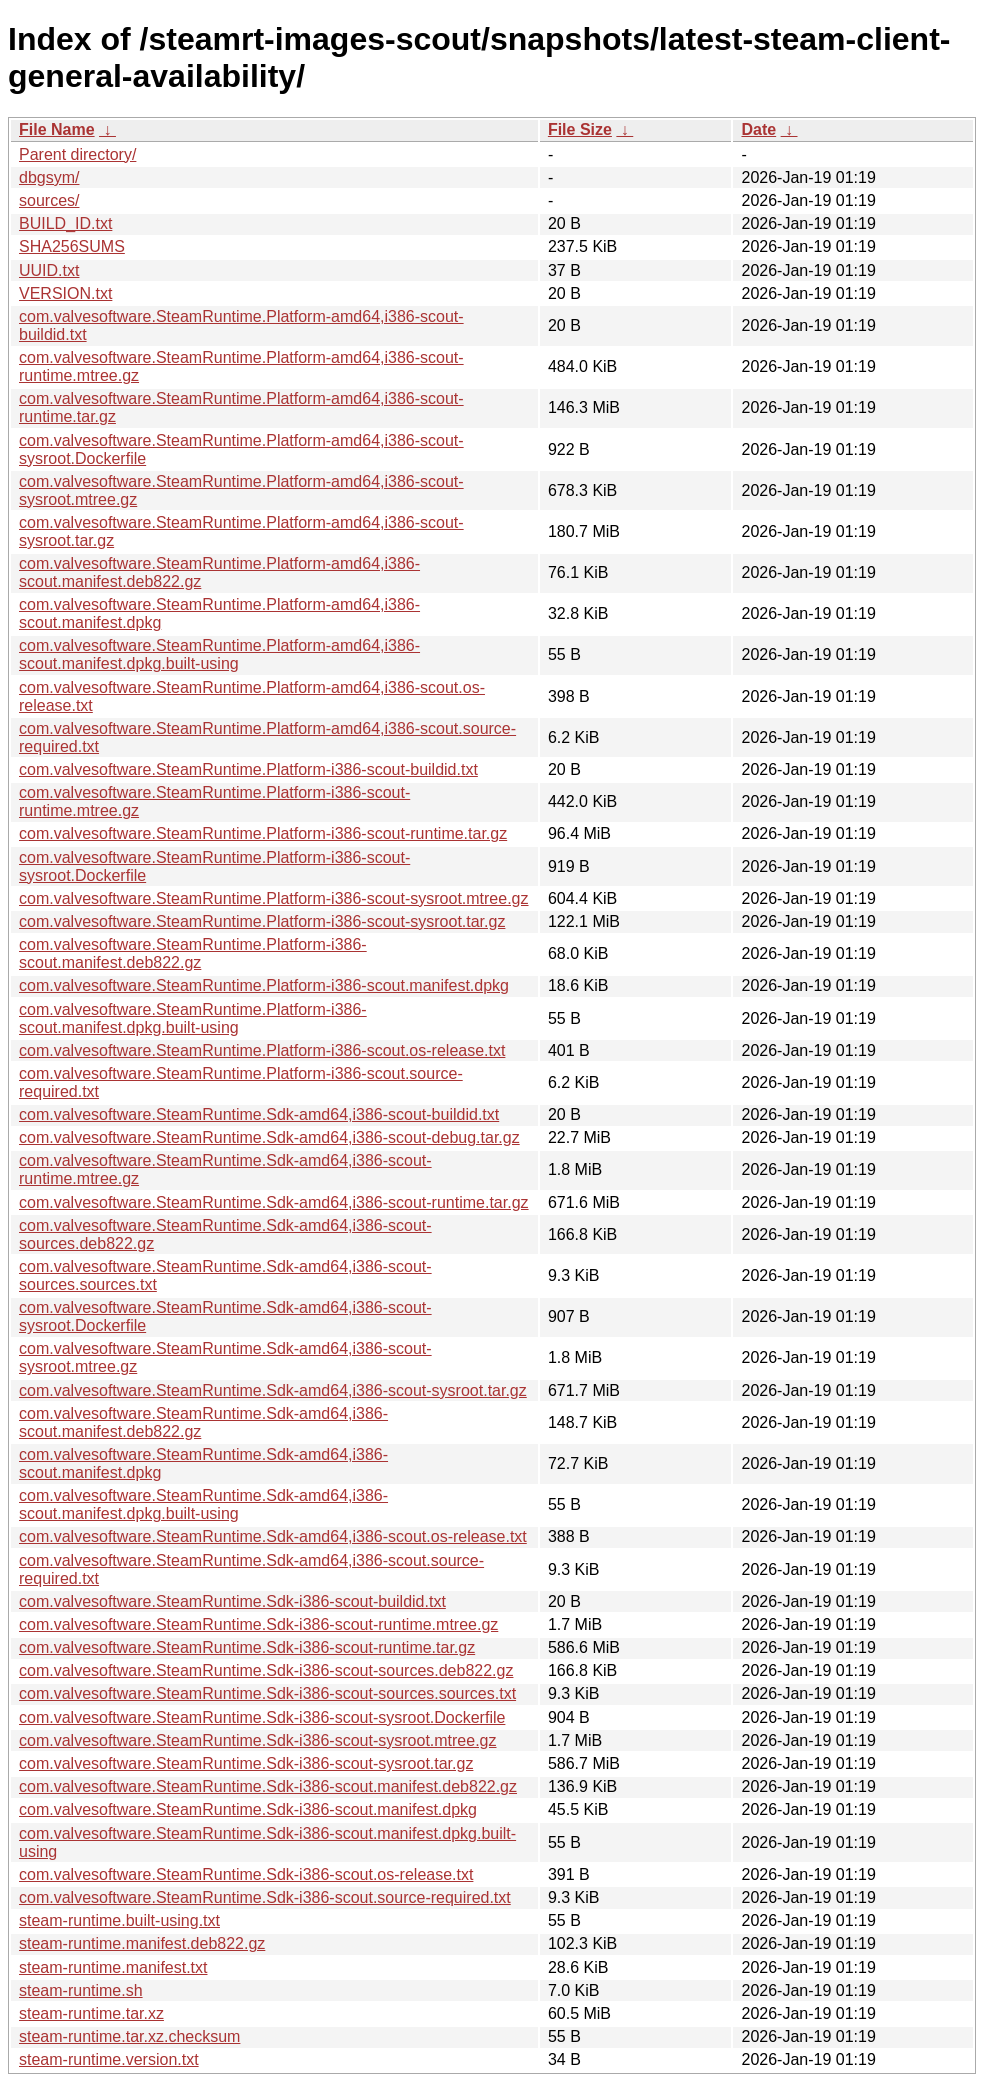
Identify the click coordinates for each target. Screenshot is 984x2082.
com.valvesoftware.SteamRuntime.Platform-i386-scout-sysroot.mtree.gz (274, 898)
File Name (57, 129)
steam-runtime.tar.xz (91, 2013)
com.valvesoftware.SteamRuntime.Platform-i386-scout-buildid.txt (248, 769)
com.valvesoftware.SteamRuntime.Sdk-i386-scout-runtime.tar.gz (247, 1647)
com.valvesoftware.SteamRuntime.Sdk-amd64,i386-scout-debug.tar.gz (269, 1137)
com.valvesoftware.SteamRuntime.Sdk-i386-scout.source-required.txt (265, 1897)
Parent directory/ (77, 154)
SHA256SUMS (72, 246)
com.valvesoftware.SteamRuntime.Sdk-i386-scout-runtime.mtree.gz (258, 1624)
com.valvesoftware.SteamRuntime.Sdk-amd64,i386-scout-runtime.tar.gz (274, 1202)
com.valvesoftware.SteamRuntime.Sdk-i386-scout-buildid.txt (232, 1601)
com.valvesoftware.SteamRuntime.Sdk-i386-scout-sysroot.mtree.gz (258, 1740)
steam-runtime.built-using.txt (119, 1920)
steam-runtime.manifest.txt (113, 1967)
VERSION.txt (65, 293)
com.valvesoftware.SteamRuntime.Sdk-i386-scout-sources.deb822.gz (266, 1670)
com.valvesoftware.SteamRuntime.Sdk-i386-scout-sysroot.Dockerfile (262, 1717)
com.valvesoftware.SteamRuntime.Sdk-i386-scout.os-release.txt (246, 1874)
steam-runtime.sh (81, 1990)
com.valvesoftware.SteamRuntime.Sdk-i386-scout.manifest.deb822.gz (268, 1786)
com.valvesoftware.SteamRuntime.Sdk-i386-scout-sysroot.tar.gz (246, 1763)
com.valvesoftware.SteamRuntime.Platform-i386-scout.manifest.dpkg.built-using (193, 1018)
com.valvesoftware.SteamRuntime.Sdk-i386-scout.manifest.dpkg (248, 1809)
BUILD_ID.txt (65, 223)
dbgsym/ (49, 177)
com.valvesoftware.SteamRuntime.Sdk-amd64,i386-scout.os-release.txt (273, 1536)
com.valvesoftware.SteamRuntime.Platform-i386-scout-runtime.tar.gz (263, 833)
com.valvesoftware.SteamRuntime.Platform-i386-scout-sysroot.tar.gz (262, 921)
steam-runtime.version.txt (109, 2059)
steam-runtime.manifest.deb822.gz (142, 1943)
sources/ (49, 200)
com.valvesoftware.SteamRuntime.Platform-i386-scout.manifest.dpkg (264, 985)
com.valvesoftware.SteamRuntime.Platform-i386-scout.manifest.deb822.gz (193, 953)
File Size (580, 129)
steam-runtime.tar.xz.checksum (129, 2036)
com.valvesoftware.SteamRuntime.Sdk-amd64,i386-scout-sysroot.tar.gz (273, 1390)
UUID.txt (49, 270)
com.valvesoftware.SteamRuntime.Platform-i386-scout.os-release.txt (262, 1050)
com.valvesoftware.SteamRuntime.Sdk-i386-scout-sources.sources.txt (267, 1693)
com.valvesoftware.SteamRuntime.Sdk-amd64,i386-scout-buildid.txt (259, 1114)
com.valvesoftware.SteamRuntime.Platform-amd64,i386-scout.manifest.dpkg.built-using (219, 654)
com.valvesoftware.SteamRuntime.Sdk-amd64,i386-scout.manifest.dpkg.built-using (203, 1504)
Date (758, 129)
